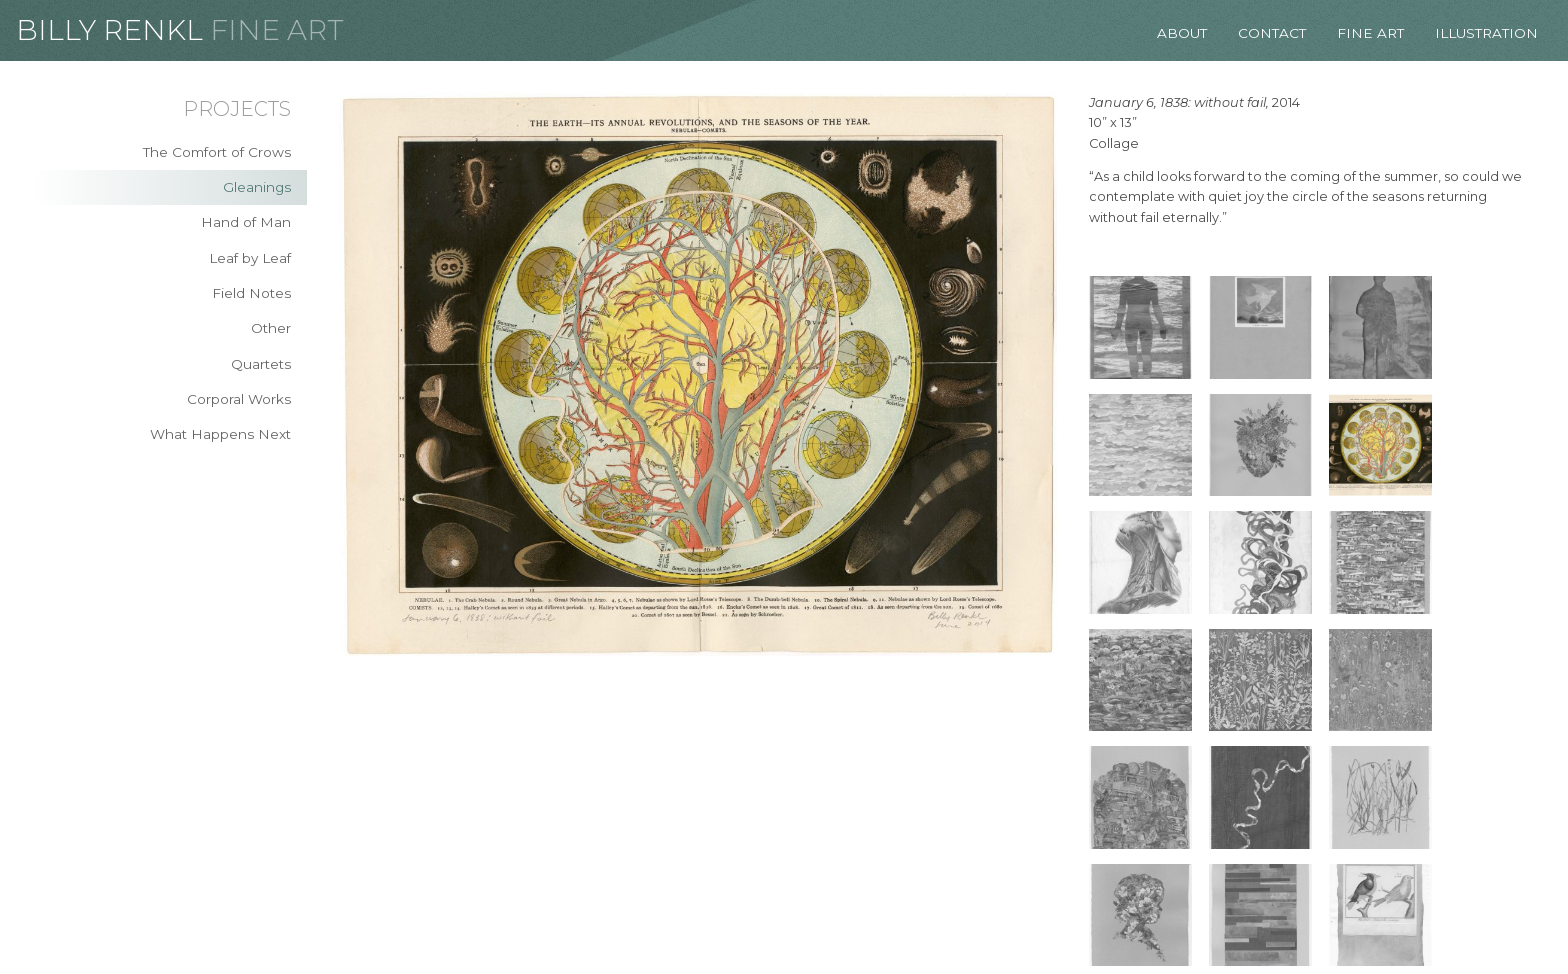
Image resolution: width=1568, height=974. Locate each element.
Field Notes (251, 293)
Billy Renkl (109, 30)
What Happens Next (220, 434)
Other (271, 328)
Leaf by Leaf (250, 258)
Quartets (261, 364)
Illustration (1486, 33)
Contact (1272, 33)
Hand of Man (246, 222)
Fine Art (277, 30)
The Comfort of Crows (217, 152)
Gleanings (257, 187)
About (1182, 33)
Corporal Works (239, 399)
